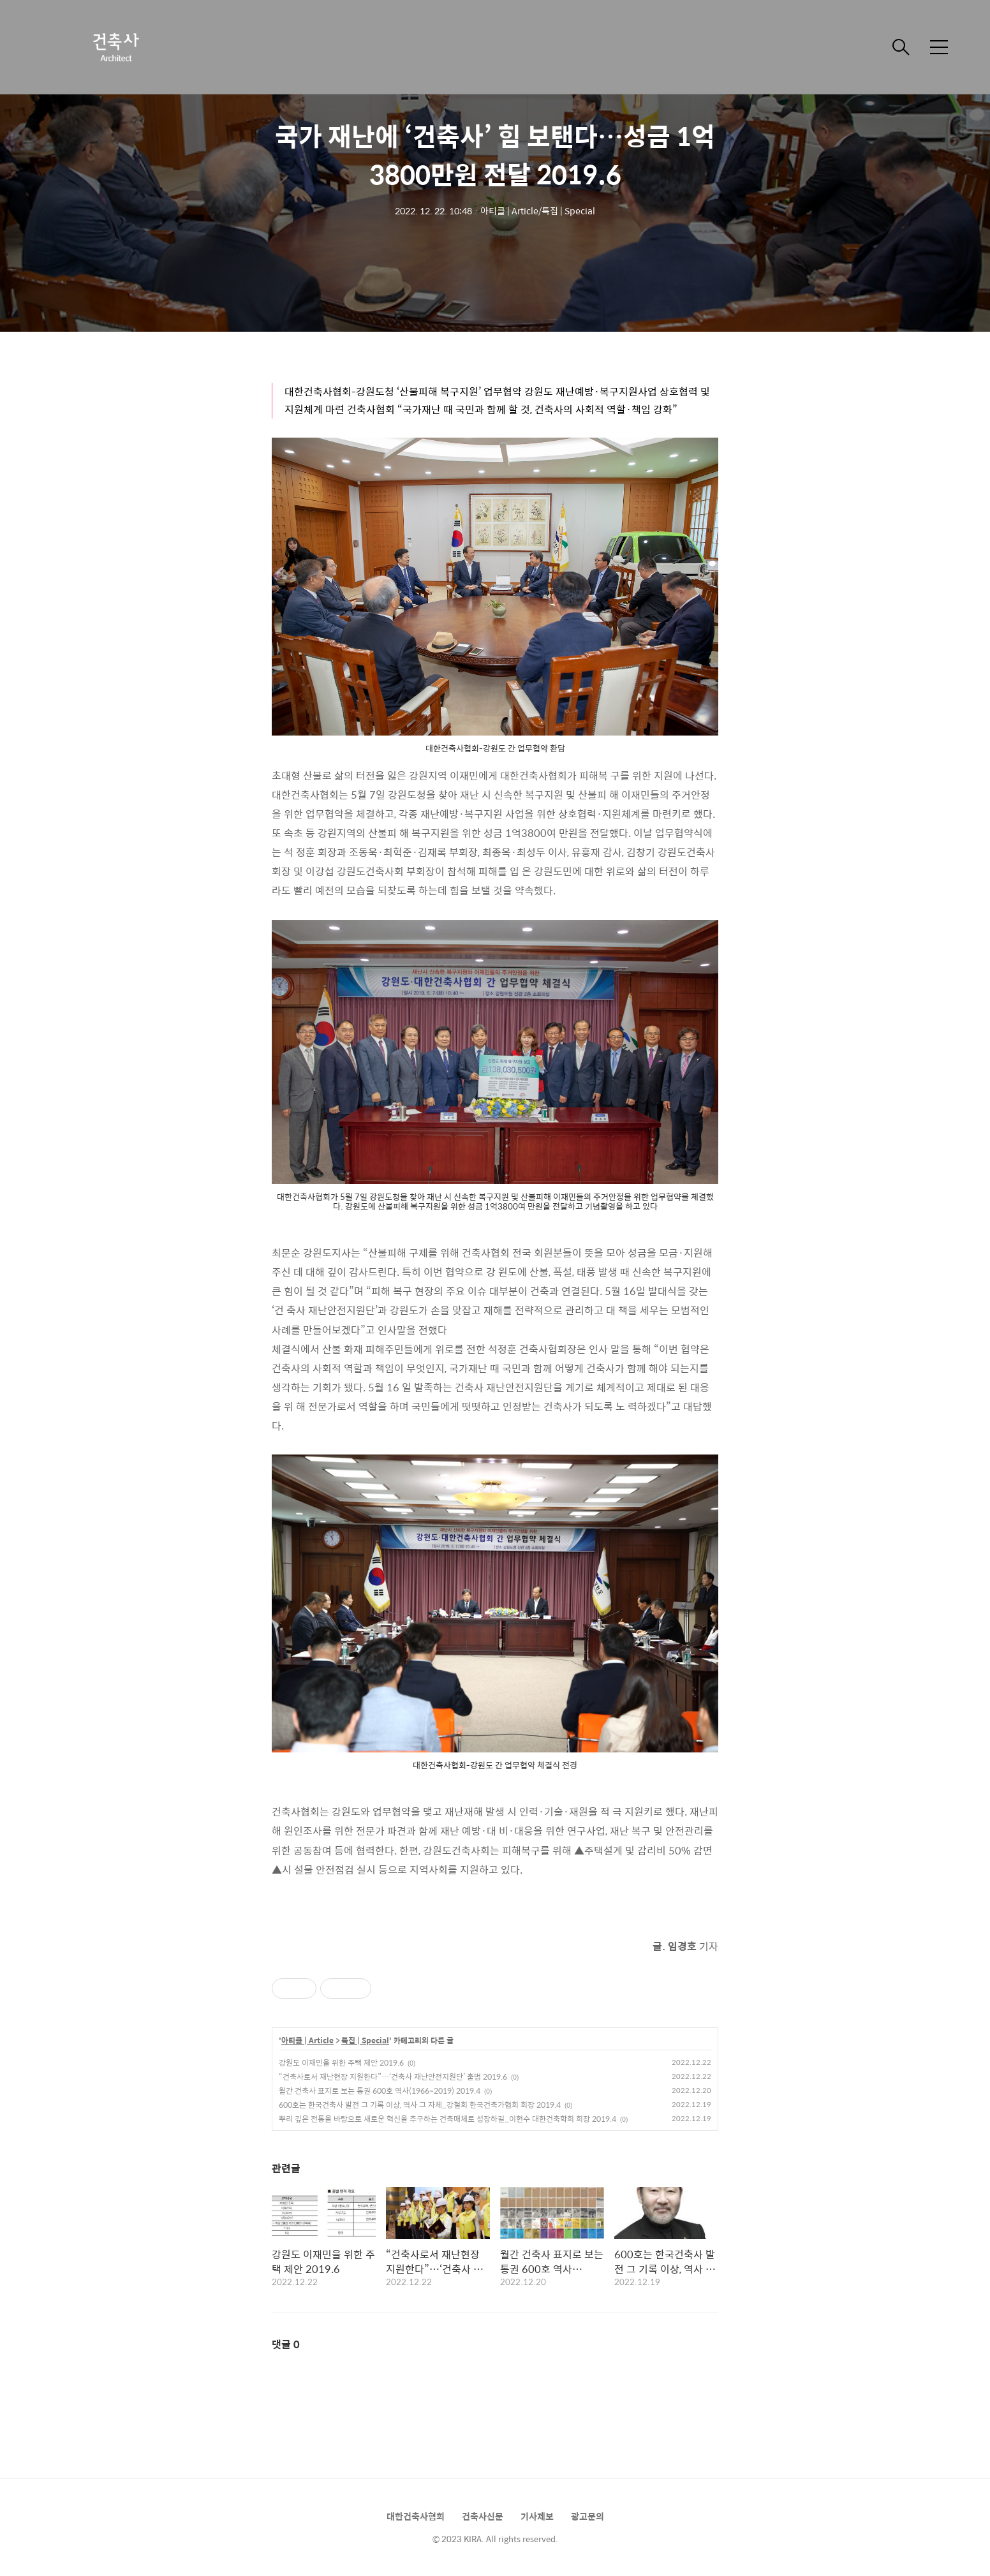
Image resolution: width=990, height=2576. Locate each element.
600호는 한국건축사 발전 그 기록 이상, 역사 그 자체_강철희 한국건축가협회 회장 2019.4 (420, 2104)
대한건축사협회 (416, 2516)
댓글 (286, 2344)
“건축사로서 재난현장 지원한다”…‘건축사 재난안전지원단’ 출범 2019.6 (393, 2076)
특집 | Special (365, 2041)
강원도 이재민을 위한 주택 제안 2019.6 (341, 2062)
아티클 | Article (307, 2041)
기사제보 (537, 2516)
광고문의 (587, 2516)
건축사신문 (482, 2516)
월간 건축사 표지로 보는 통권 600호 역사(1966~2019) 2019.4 (379, 2090)
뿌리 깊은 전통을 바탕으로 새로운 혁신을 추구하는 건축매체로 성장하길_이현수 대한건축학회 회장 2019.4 (447, 2118)
